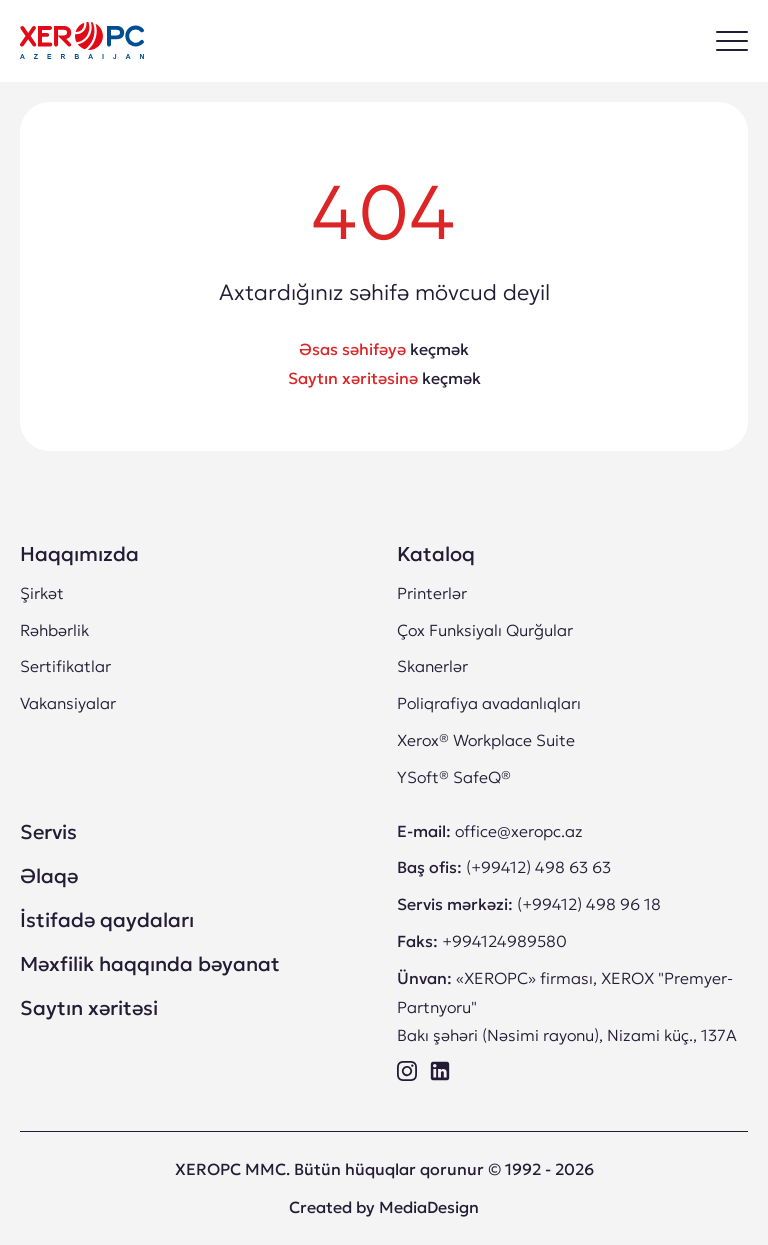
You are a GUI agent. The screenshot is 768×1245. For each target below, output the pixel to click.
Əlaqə (49, 876)
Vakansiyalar (68, 703)
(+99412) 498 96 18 (589, 904)
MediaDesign (429, 1207)
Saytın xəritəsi (89, 1008)
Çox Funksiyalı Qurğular (485, 630)
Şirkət (42, 593)
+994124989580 (504, 941)
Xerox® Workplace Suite (486, 740)
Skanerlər (432, 666)
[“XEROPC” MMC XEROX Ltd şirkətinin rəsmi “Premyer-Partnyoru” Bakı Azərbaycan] (82, 40)
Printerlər (432, 593)
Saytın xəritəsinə (353, 378)
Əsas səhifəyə (352, 349)
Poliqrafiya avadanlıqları (489, 703)
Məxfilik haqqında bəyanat (150, 964)
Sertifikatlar (65, 666)
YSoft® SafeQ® (454, 777)
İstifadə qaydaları (107, 920)
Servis (48, 832)
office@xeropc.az (519, 831)
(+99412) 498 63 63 (538, 867)
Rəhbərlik (54, 630)
